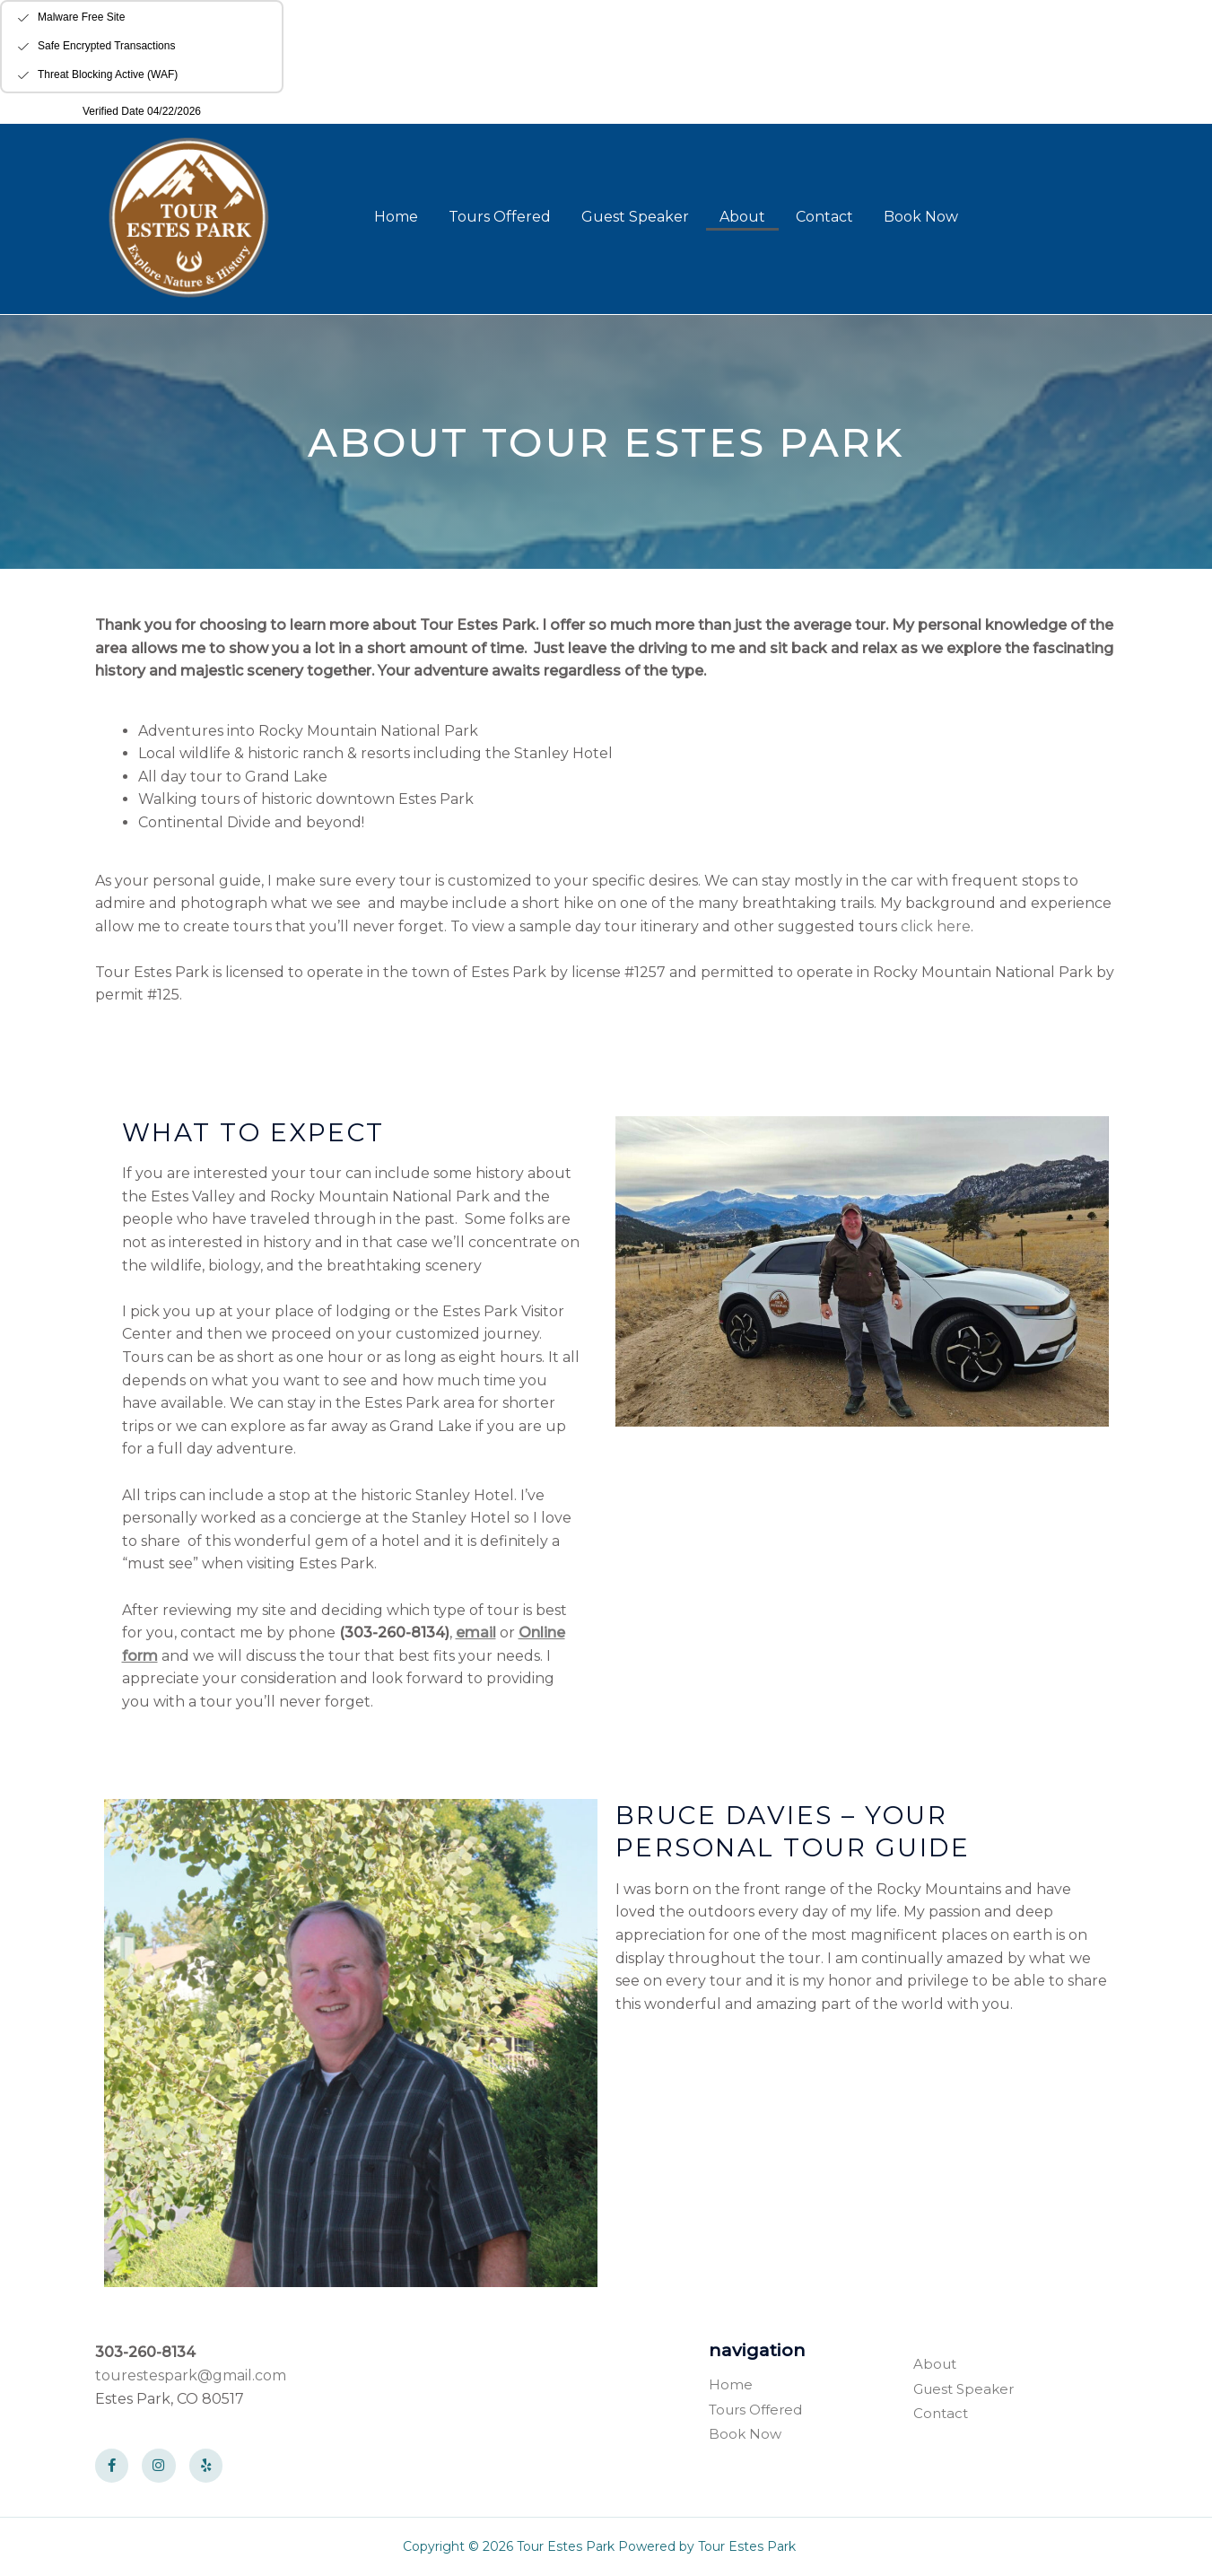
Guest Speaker (635, 216)
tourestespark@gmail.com (190, 2375)
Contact (824, 216)
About (742, 216)
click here (936, 926)
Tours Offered (500, 216)
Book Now (921, 216)
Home (396, 216)
